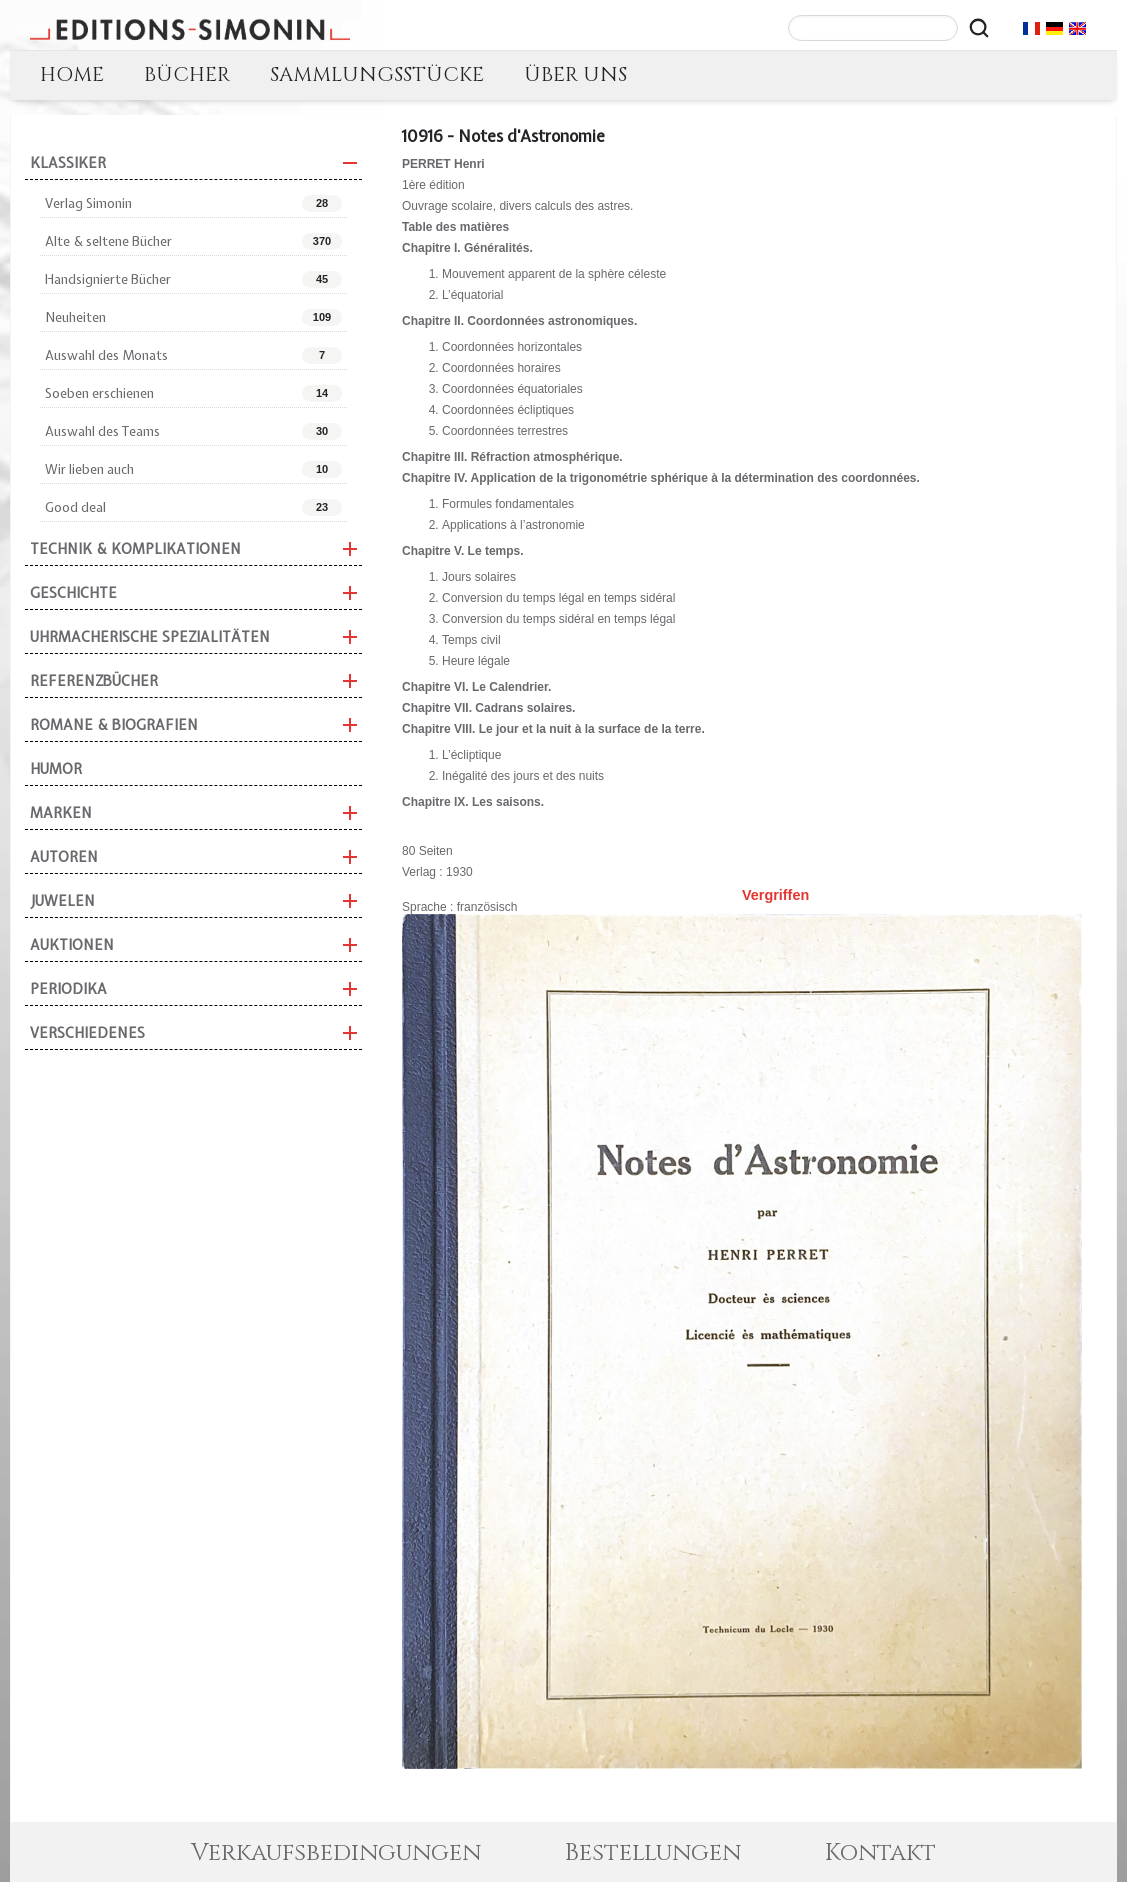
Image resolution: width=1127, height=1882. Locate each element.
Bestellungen (653, 1853)
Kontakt (880, 1853)
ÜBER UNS (575, 74)
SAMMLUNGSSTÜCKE (377, 74)
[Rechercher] (979, 28)
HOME (72, 74)
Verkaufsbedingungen (336, 1853)
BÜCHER (187, 74)
